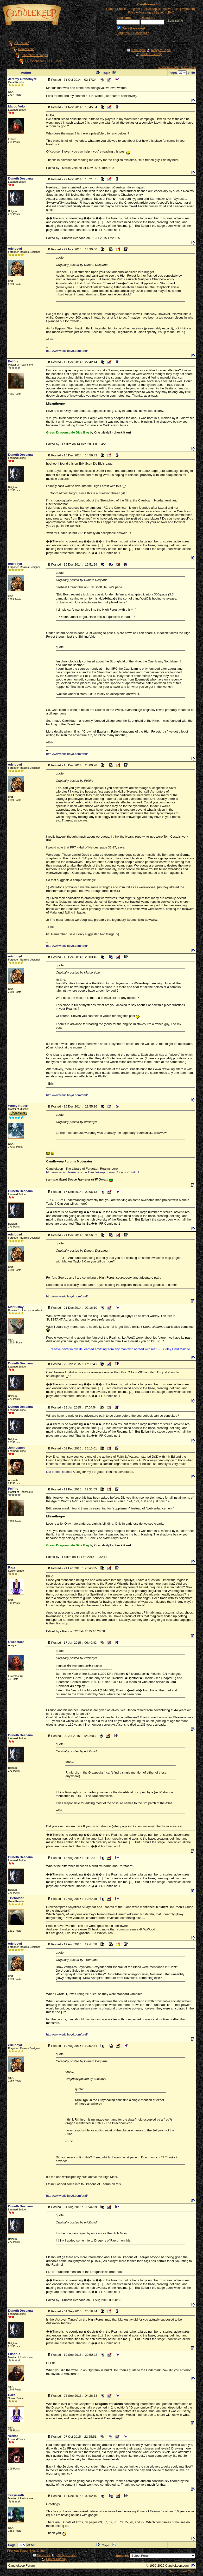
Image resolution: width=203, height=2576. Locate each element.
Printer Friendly (151, 54)
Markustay (16, 1307)
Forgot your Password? (132, 33)
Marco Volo (16, 106)
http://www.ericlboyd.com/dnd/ (67, 351)
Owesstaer (16, 1642)
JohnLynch (16, 1447)
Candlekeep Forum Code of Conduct (113, 1172)
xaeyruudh (16, 2495)
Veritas (13, 2436)
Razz (11, 1567)
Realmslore (26, 49)
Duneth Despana (20, 178)
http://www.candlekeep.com (65, 1172)
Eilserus (14, 2354)
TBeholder (16, 1898)
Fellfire (13, 361)
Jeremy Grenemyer (22, 79)
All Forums (21, 43)
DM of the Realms (58, 1472)
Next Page (188, 67)
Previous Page (168, 67)
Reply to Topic (161, 50)
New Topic (138, 50)
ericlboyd (15, 248)
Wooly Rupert (18, 1106)
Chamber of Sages (35, 55)
